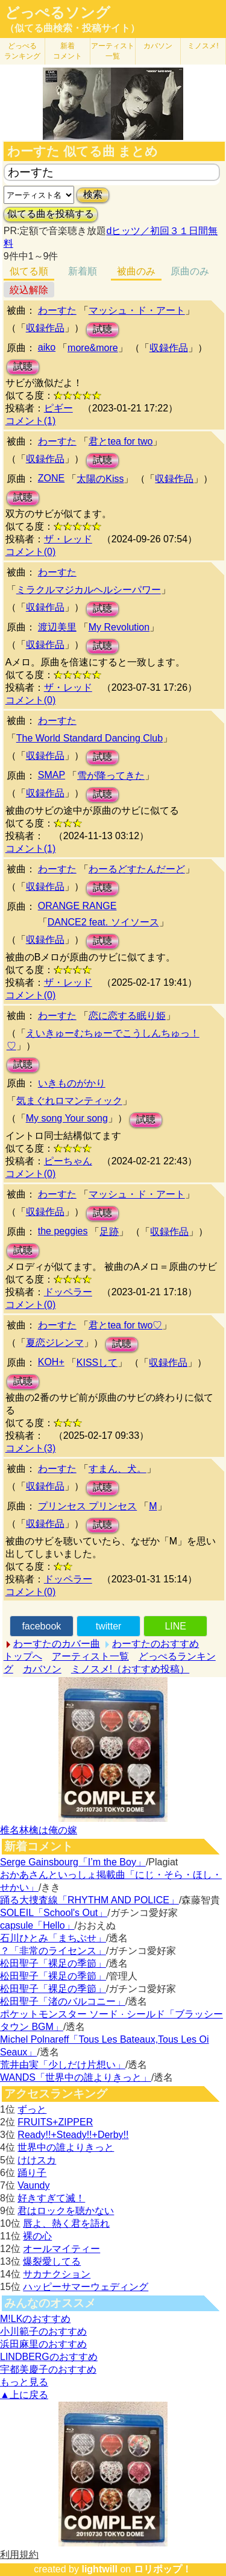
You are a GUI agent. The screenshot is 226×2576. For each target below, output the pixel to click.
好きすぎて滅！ (51, 2198)
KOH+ (51, 1362)
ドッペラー (68, 1292)
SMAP (51, 775)
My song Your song (67, 1118)
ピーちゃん (68, 1161)
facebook (41, 1626)
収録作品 (45, 328)
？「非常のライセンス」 (53, 1951)
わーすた (57, 310)
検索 (92, 194)
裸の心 (37, 2236)
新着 (67, 51)
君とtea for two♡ (126, 1325)
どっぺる (22, 51)
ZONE (51, 478)
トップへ (23, 1656)
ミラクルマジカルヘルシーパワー (88, 590)
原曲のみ (190, 271)
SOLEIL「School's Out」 (53, 1913)
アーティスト (112, 51)
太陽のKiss (100, 479)
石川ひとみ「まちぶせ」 (53, 1938)
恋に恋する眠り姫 (127, 1015)
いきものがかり (71, 1083)
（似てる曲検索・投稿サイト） (72, 28)
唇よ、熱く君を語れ (66, 2223)
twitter (109, 1626)
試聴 (102, 329)
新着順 (82, 271)
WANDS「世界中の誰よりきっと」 (75, 2077)
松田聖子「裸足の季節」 (53, 1963)
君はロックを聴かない (65, 2211)
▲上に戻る (24, 2395)
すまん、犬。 (117, 1469)
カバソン (157, 46)
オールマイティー (61, 2249)
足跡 (109, 1231)
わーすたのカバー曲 (56, 1644)
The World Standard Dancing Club (89, 738)
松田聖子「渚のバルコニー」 (62, 2001)
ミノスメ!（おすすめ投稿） (130, 1669)
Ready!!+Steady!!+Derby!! (72, 2135)
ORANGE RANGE (77, 906)
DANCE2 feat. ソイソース (103, 922)
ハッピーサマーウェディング (85, 2287)
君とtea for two (121, 441)
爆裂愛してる (52, 2261)
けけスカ (36, 2160)
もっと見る (24, 2382)
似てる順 (29, 271)
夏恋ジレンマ (55, 1342)
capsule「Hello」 (37, 1925)
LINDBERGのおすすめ (49, 2357)
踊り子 (31, 2173)
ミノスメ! (202, 46)
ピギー (58, 408)
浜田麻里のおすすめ (43, 2344)
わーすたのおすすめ (155, 1644)
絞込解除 (29, 290)
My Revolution (119, 627)
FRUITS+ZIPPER (55, 2122)
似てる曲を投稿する (50, 214)
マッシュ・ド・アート (137, 310)
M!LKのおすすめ (35, 2319)
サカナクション (56, 2274)
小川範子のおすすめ (43, 2331)
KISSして (97, 1362)
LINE (175, 1626)
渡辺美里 (57, 627)
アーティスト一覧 (90, 1656)
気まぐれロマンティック (69, 1101)
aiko (46, 347)
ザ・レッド (68, 539)
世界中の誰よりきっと (65, 2147)
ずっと (31, 2109)
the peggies (63, 1231)
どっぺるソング (57, 13)
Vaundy (33, 2185)
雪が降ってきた (111, 775)
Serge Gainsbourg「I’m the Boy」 (73, 1862)
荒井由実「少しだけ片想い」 (62, 2065)
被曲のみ (136, 271)
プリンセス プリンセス (87, 1506)
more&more (92, 348)
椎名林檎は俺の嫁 (38, 1830)
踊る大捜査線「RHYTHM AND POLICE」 (89, 1900)
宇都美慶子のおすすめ (48, 2369)
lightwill (99, 2569)
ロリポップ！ (163, 2569)
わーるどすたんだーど (137, 869)
